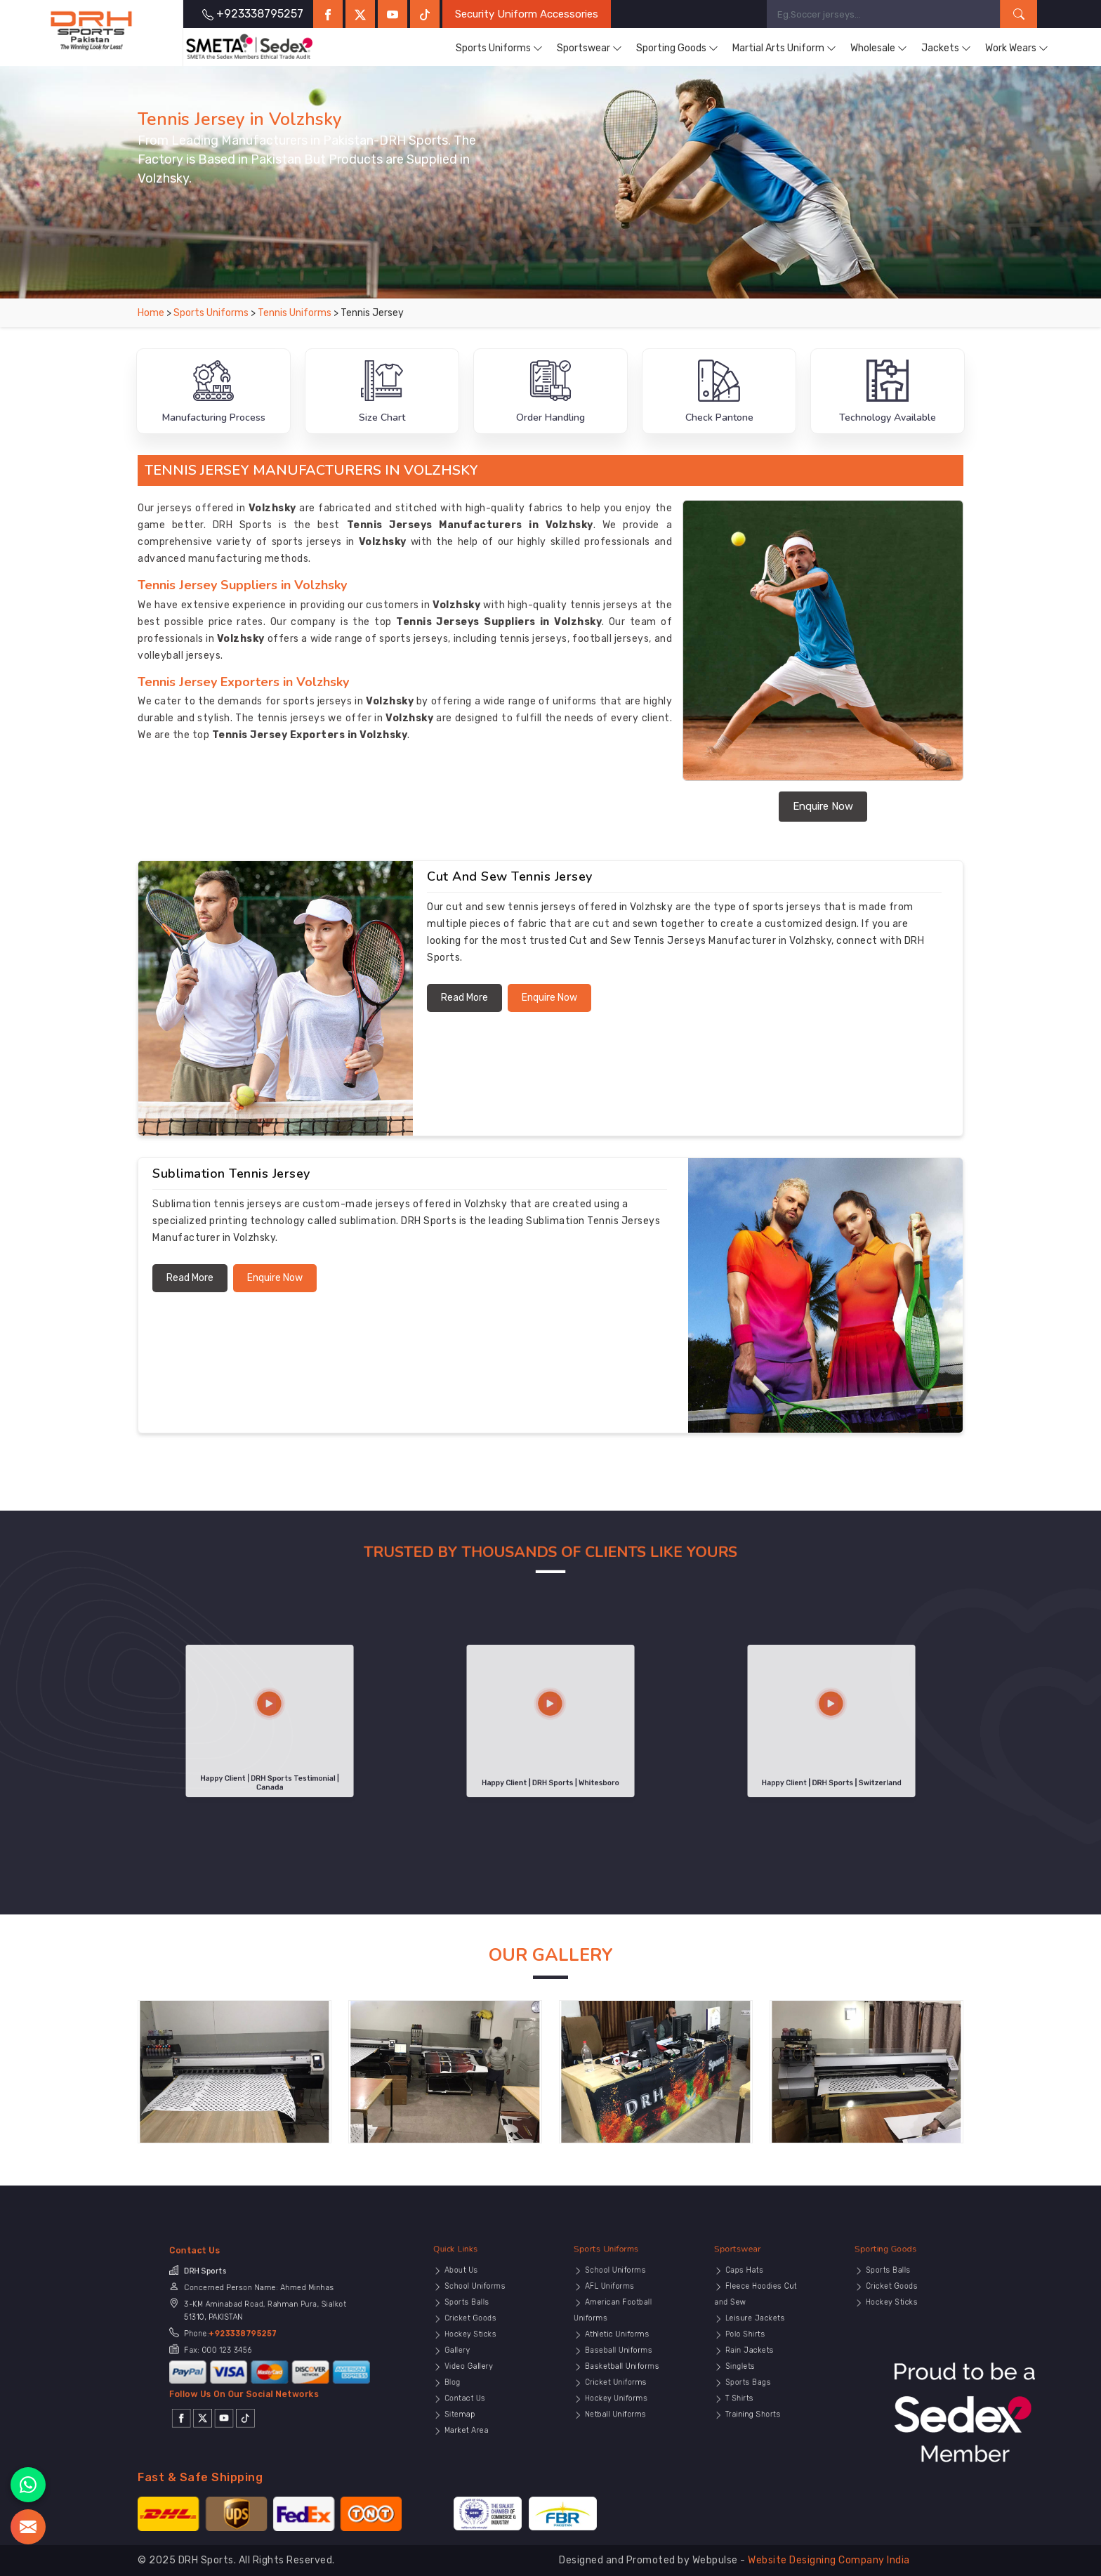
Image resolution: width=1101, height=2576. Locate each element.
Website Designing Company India (829, 2560)
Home (151, 313)
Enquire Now (823, 806)
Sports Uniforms (499, 48)
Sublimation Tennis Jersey (231, 1173)
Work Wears (1016, 48)
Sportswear (589, 48)
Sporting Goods (677, 48)
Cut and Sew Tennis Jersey (510, 876)
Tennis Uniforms (296, 313)
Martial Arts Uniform (784, 48)
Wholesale (878, 48)
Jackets (946, 48)
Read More (464, 998)
